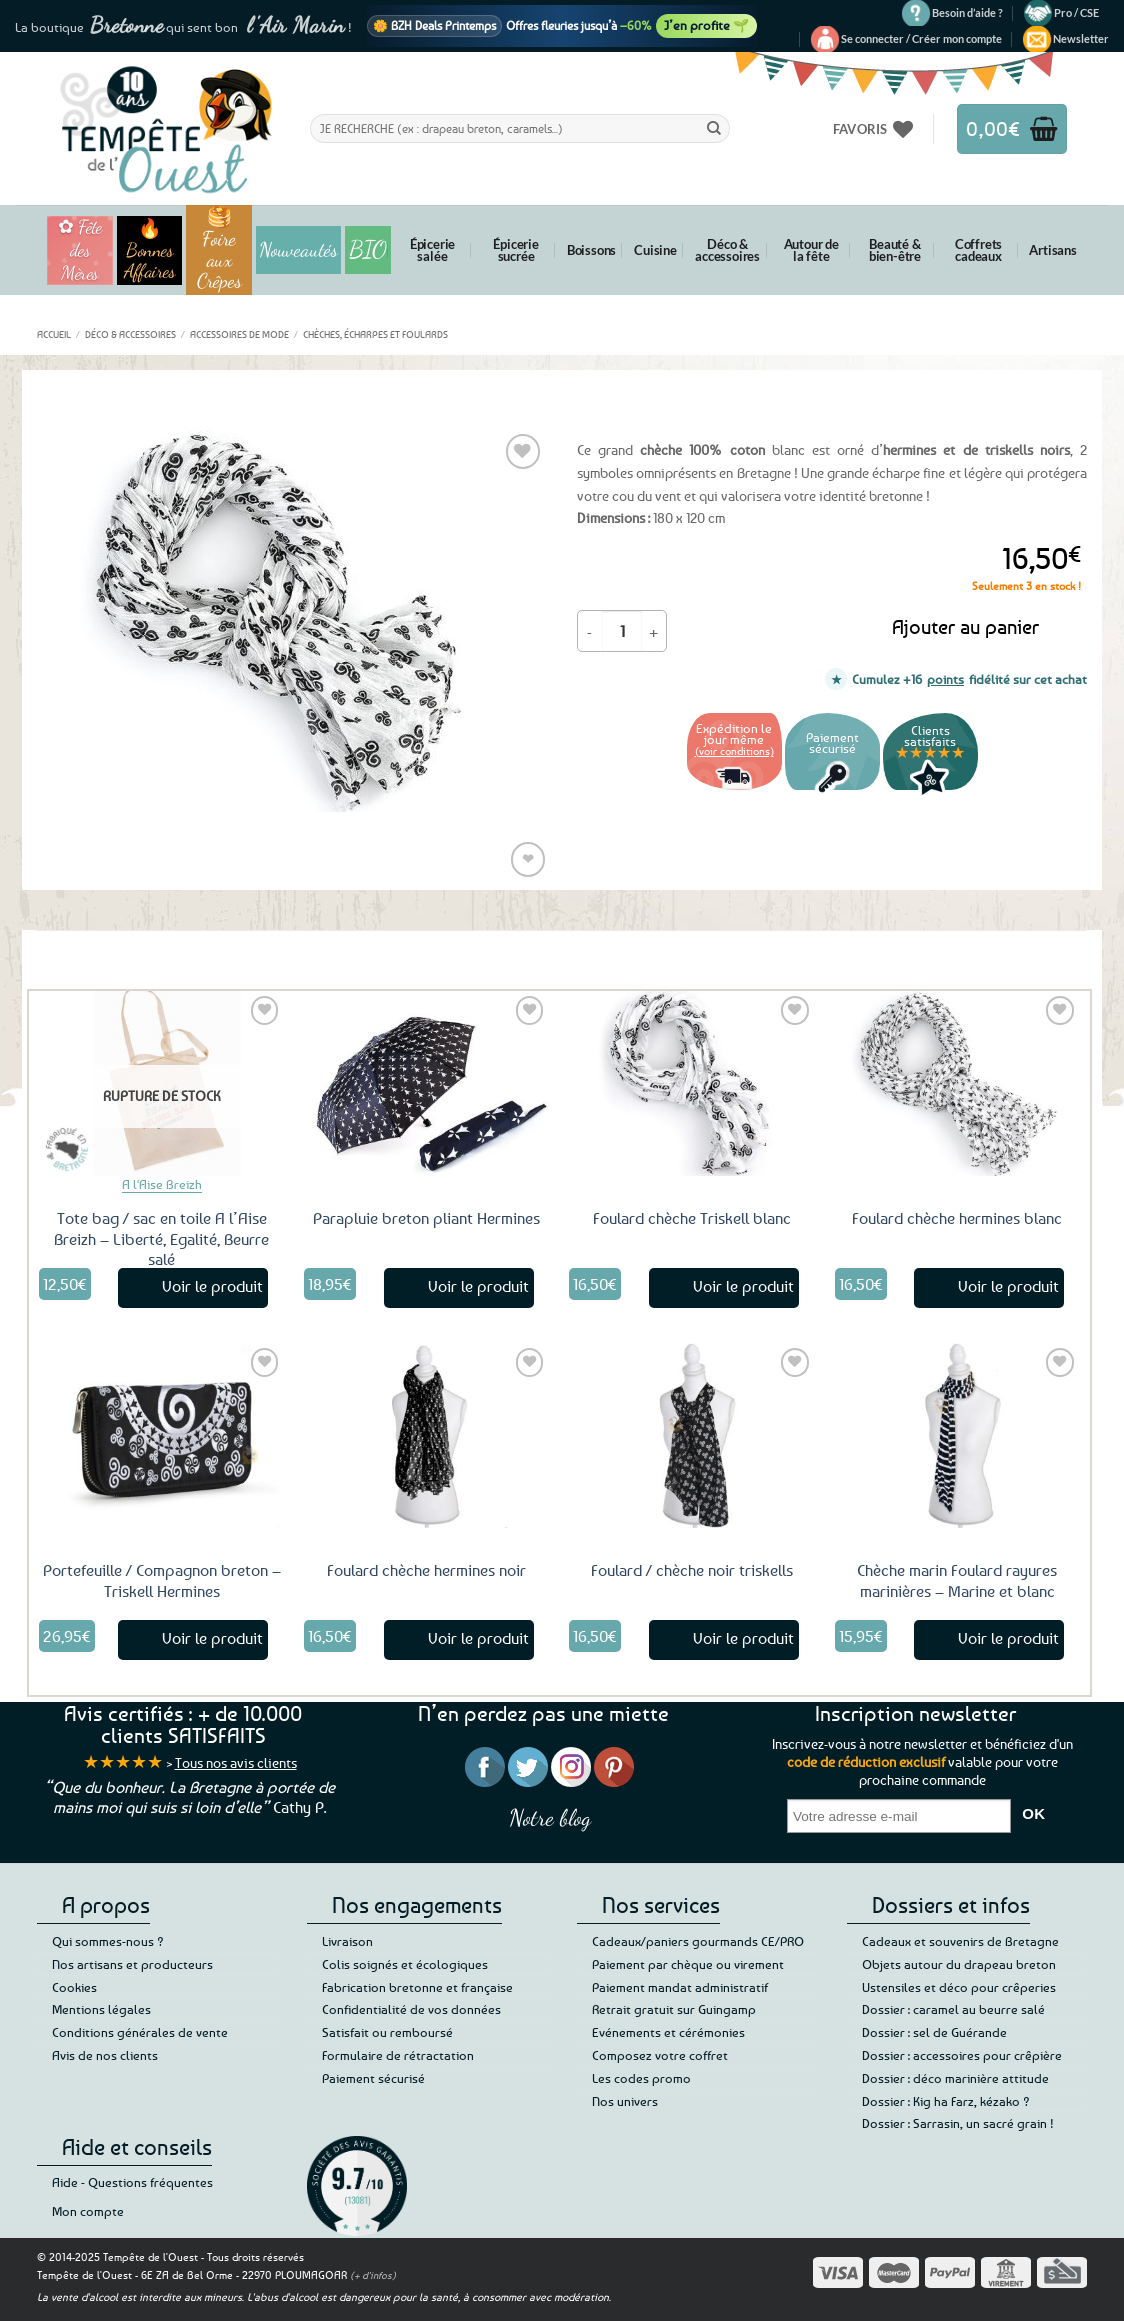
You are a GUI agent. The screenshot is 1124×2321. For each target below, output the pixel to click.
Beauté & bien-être (895, 250)
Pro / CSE (1076, 12)
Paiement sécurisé (373, 2078)
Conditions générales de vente (140, 2032)
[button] (921, 39)
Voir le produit (212, 1286)
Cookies (74, 1987)
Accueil (54, 334)
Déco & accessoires (727, 250)
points (945, 679)
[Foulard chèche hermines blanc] (958, 1083)
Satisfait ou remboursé (387, 2032)
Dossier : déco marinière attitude (955, 2078)
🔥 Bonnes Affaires (149, 250)
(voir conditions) (734, 750)
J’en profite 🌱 (706, 25)
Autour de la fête (811, 250)
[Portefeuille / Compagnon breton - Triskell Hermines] (162, 1435)
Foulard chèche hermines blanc (957, 1218)
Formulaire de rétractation (398, 2055)
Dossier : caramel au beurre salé (953, 2009)
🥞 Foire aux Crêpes (219, 250)
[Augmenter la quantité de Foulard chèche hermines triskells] (654, 631)
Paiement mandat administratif (680, 1987)
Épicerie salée (432, 250)
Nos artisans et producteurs (132, 1964)
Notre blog (550, 1817)
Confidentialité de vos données (411, 2009)
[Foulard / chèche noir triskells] (692, 1435)
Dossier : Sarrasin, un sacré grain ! (958, 2123)
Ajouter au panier (965, 626)
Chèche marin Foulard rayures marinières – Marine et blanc (957, 1580)
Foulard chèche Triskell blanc (692, 1218)
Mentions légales (101, 2009)
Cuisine (655, 250)
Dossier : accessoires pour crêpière (962, 2055)
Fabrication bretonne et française (417, 1987)
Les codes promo (641, 2078)
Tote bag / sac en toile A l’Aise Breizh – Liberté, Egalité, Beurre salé (161, 1239)
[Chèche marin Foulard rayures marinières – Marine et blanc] (958, 1435)
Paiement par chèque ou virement (688, 1964)
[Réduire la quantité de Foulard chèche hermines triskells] (590, 631)
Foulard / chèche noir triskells (692, 1570)
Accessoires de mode (239, 334)
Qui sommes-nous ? (108, 1941)
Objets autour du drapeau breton (959, 1964)
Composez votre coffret (660, 2055)
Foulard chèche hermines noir (426, 1570)
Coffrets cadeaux (978, 250)
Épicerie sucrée (515, 250)
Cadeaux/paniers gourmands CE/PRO (698, 1941)
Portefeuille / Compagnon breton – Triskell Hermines (162, 1580)
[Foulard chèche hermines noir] (427, 1435)
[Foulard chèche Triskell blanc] (692, 1083)
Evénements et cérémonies (668, 2032)
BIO (368, 249)
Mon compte (88, 2211)
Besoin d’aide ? (967, 12)
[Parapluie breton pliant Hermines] (427, 1083)
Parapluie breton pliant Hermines (426, 1218)
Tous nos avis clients (236, 1762)
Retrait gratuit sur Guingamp (674, 2009)
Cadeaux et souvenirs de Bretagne (960, 1941)
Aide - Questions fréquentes (132, 2182)
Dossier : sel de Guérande (934, 2032)
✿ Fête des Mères (80, 250)
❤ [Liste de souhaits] (528, 858)
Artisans (1052, 250)
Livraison (347, 1941)
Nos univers (625, 2101)
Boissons (591, 250)
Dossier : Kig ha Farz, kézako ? (946, 2101)
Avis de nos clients (105, 2055)
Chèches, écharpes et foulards (375, 334)
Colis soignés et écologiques (405, 1964)
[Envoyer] (714, 128)
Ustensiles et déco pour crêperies (959, 1987)
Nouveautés (298, 250)
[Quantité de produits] (622, 631)
